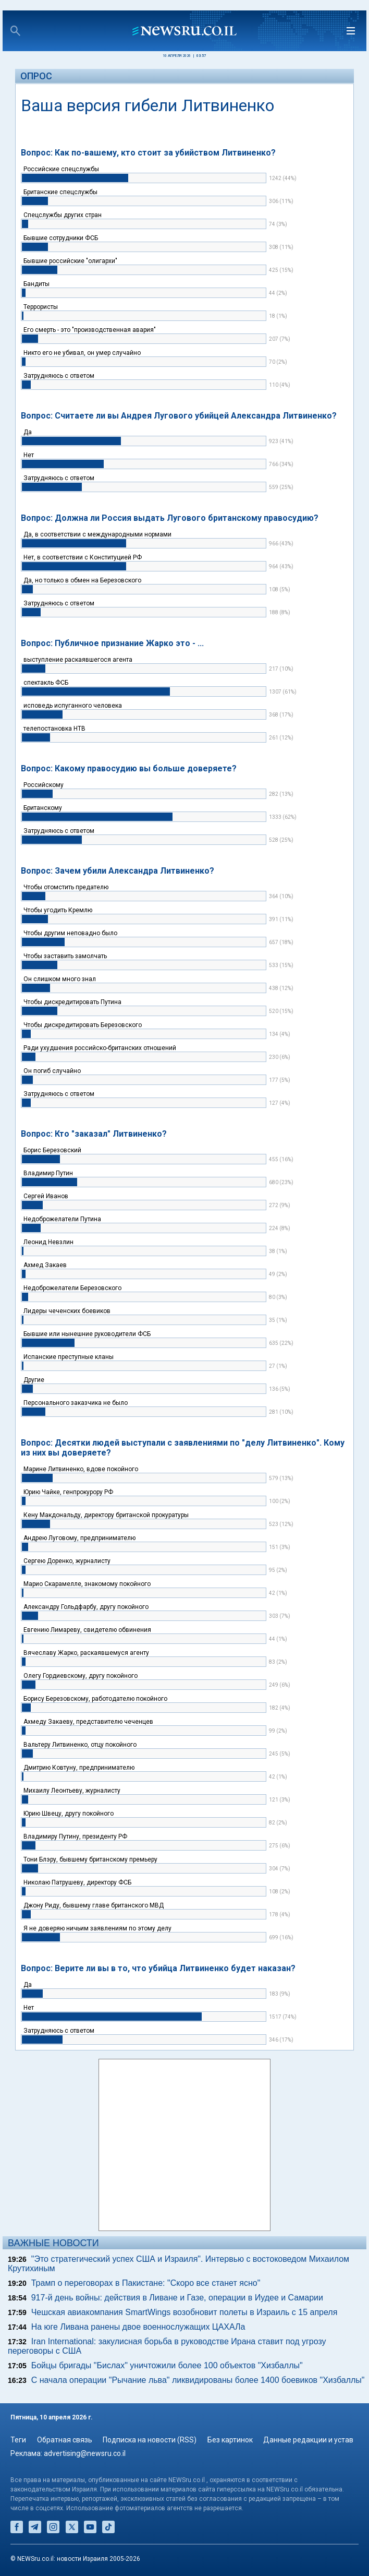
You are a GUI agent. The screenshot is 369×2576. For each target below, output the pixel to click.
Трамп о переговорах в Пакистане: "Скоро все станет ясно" (146, 2283)
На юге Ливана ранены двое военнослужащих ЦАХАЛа (138, 2326)
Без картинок (230, 2440)
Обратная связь (64, 2440)
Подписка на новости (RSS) (149, 2440)
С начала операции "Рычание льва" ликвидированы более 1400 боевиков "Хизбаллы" (198, 2380)
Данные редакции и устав (308, 2440)
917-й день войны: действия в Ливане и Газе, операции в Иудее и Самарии (177, 2297)
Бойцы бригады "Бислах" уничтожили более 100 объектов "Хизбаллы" (167, 2365)
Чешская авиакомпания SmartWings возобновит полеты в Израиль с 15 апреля (184, 2312)
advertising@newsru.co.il (85, 2453)
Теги (18, 2440)
